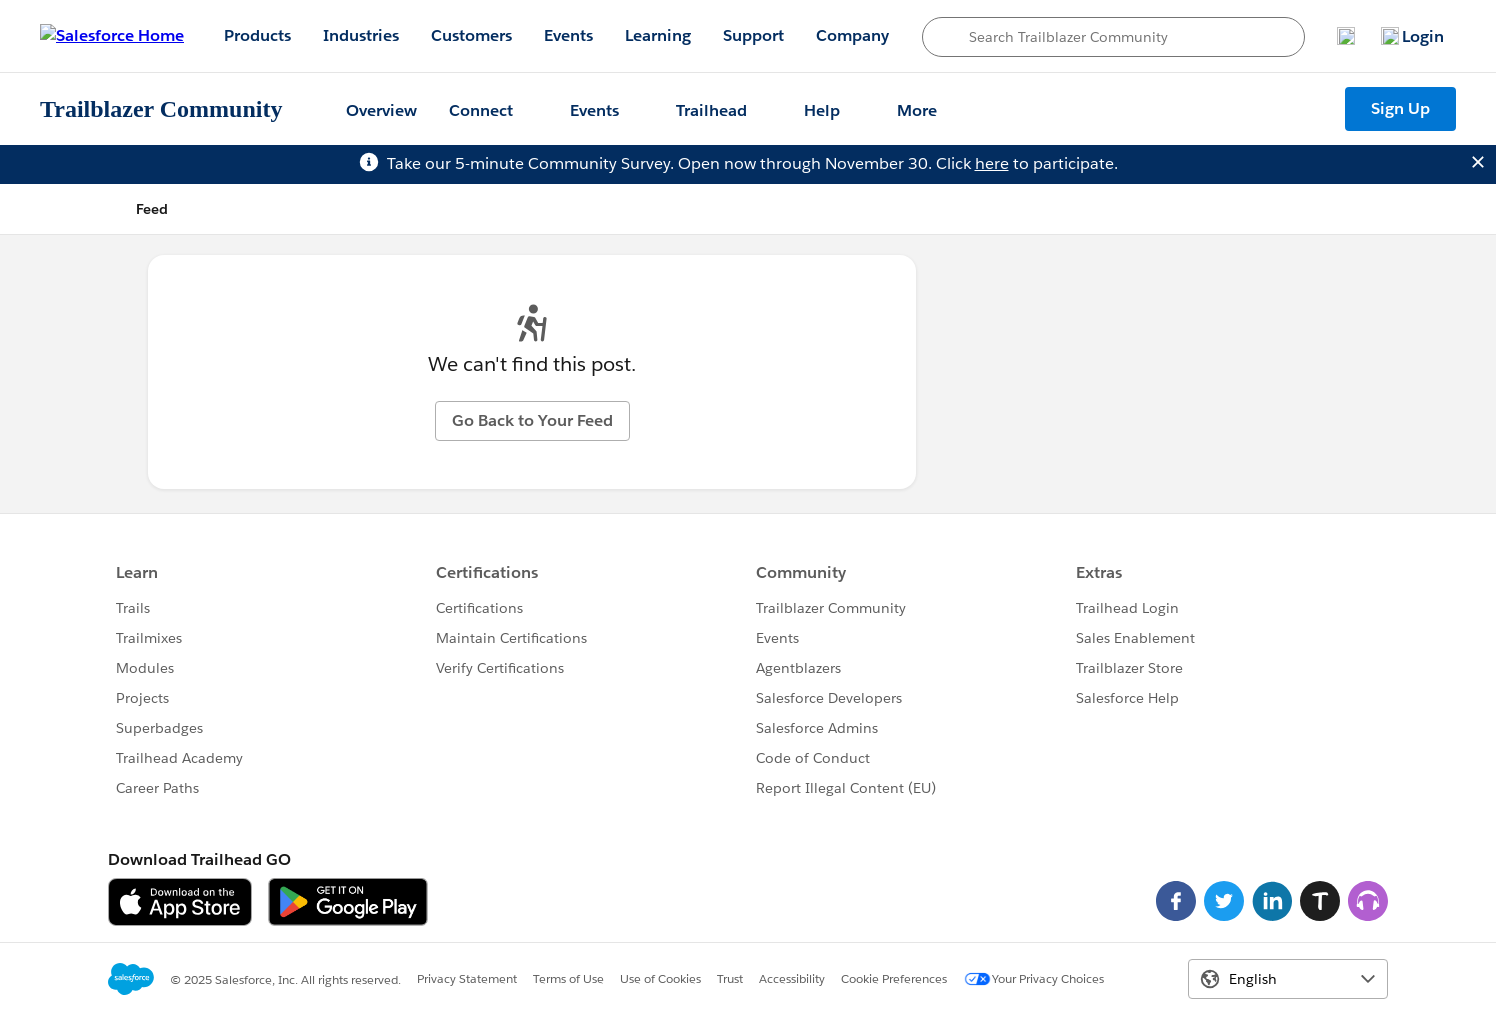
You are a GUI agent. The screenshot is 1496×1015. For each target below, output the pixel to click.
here (992, 163)
